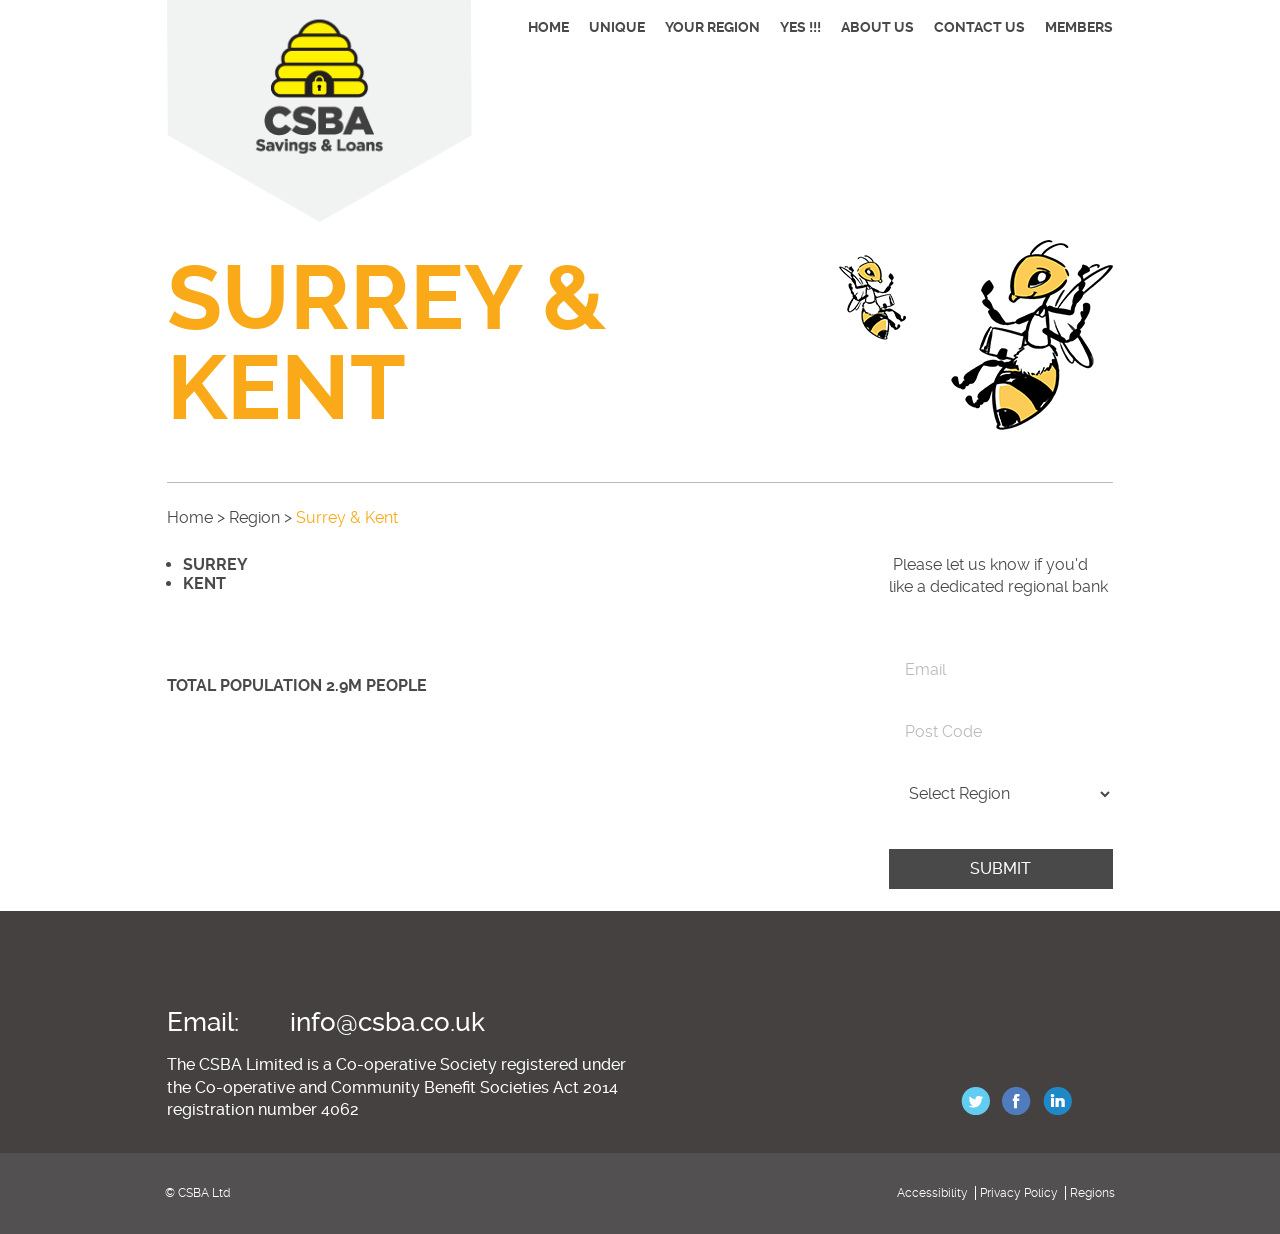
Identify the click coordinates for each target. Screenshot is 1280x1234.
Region (254, 517)
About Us (877, 27)
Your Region (712, 27)
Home (548, 27)
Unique (617, 27)
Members (1079, 27)
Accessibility (932, 1193)
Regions (1092, 1193)
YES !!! (800, 27)
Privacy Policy (1019, 1193)
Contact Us (979, 27)
